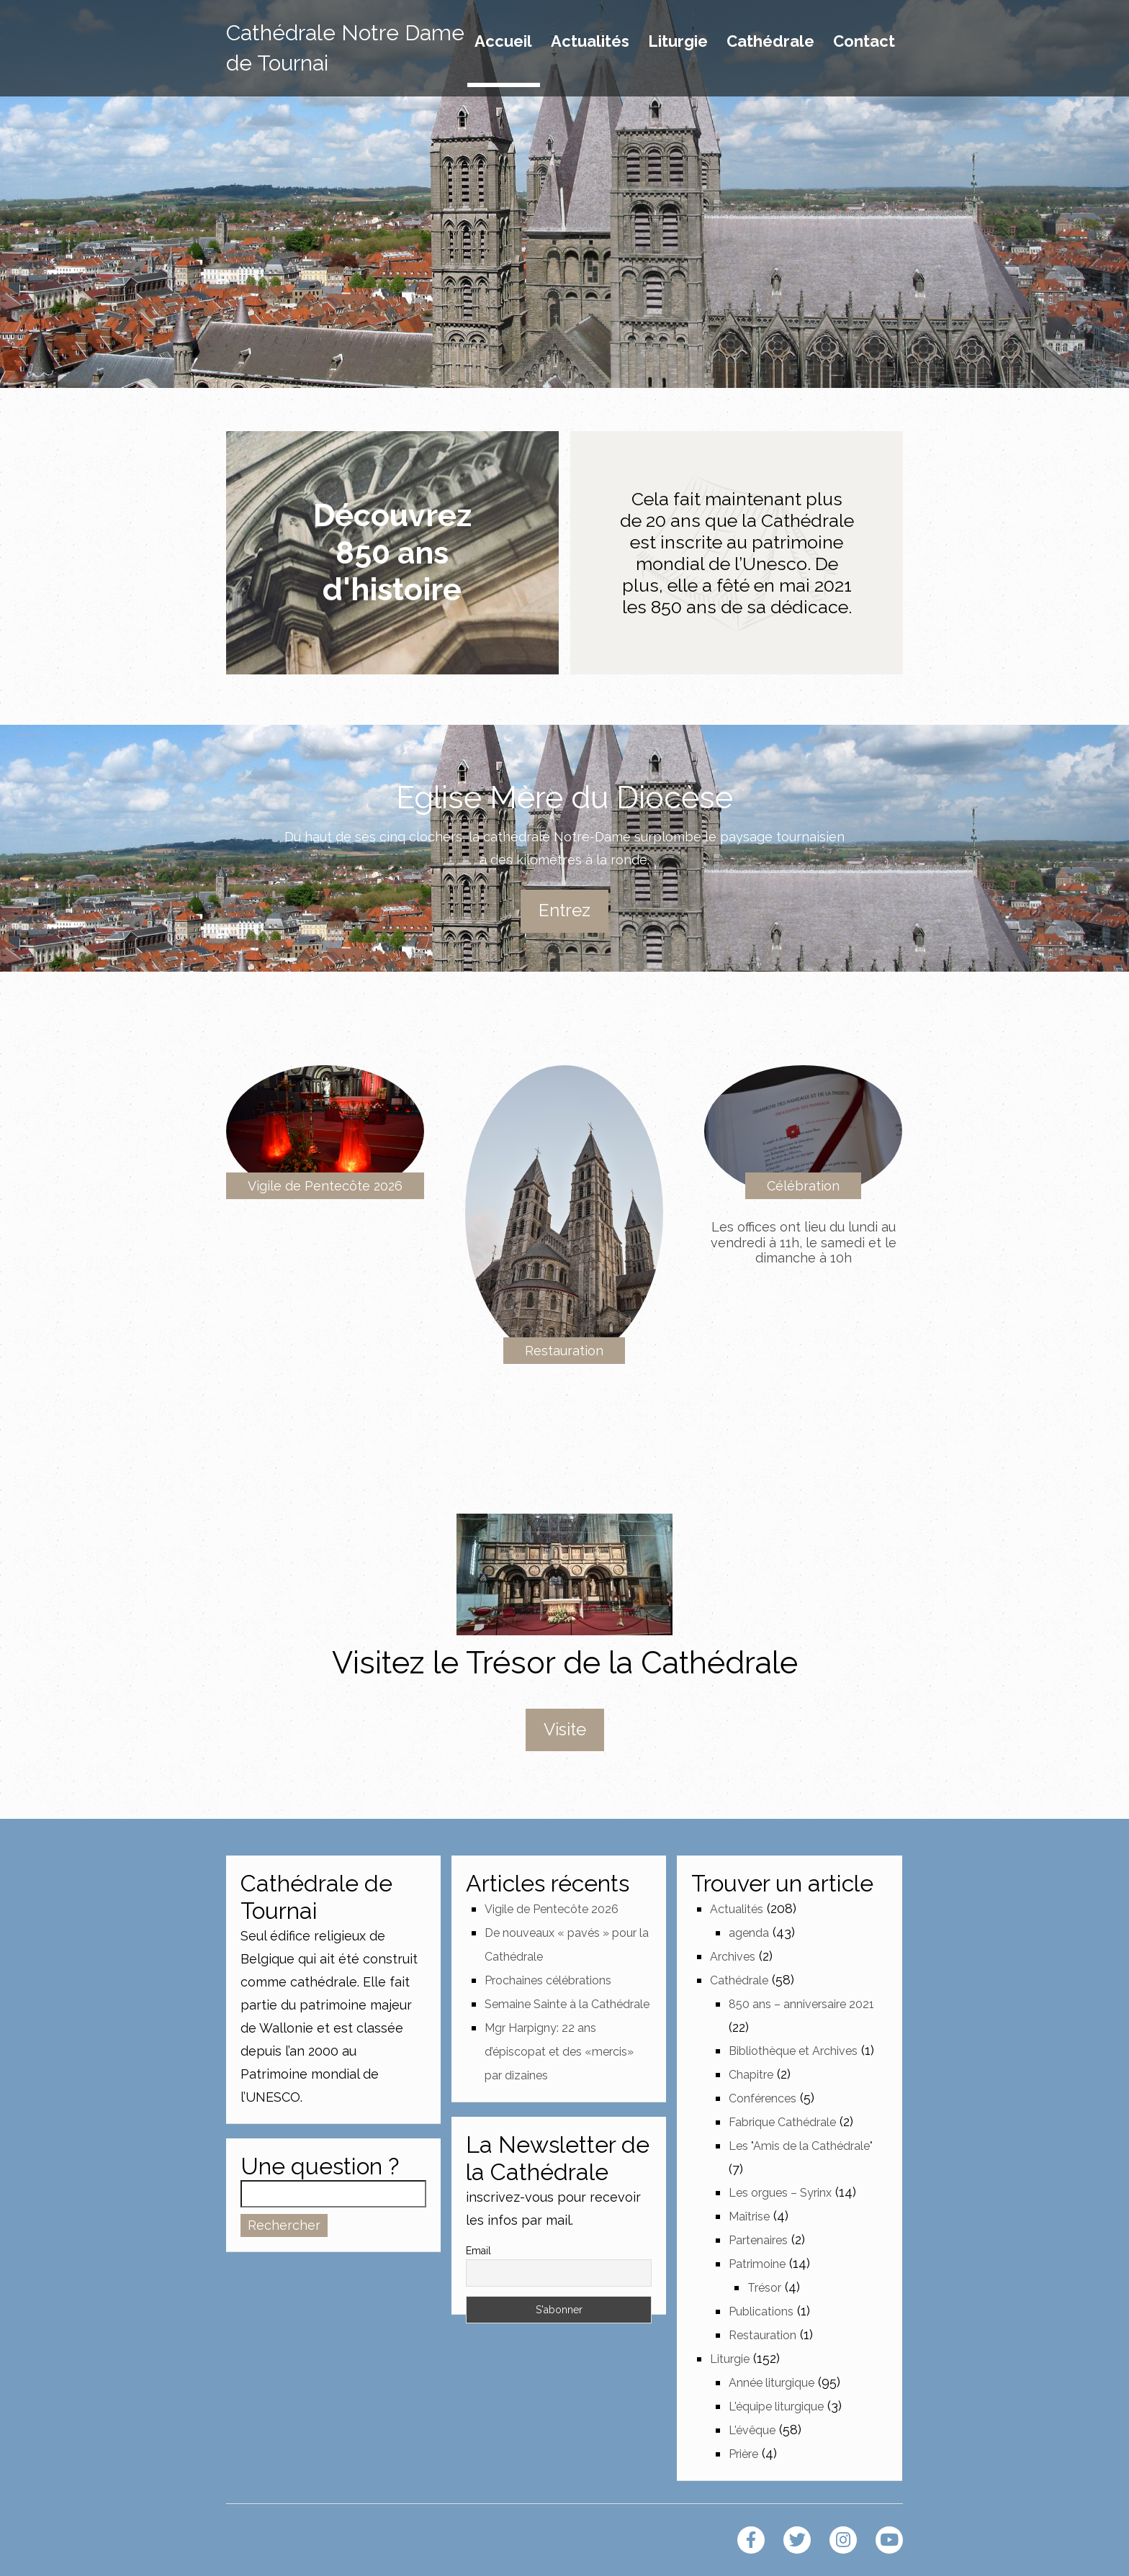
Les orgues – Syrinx (780, 2193)
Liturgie (678, 41)
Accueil (503, 41)
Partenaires (758, 2240)
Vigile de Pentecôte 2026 (325, 1185)
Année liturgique (771, 2383)
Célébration (803, 1185)
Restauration (564, 1350)
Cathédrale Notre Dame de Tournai (345, 48)
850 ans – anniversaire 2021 (801, 2004)
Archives (732, 1956)
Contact (864, 41)
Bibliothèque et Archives (793, 2051)
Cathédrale (770, 41)
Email (478, 2250)
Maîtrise (749, 2216)
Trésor (764, 2288)
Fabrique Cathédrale (782, 2122)
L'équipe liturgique (776, 2406)
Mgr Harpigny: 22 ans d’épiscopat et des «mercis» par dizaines (559, 2051)
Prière (743, 2454)
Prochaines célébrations (548, 1980)
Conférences (762, 2098)
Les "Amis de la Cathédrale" (801, 2146)
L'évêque (752, 2430)
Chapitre (751, 2075)
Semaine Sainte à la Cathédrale (567, 2004)
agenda (749, 1933)
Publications (761, 2311)
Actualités (590, 41)
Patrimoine (757, 2264)
